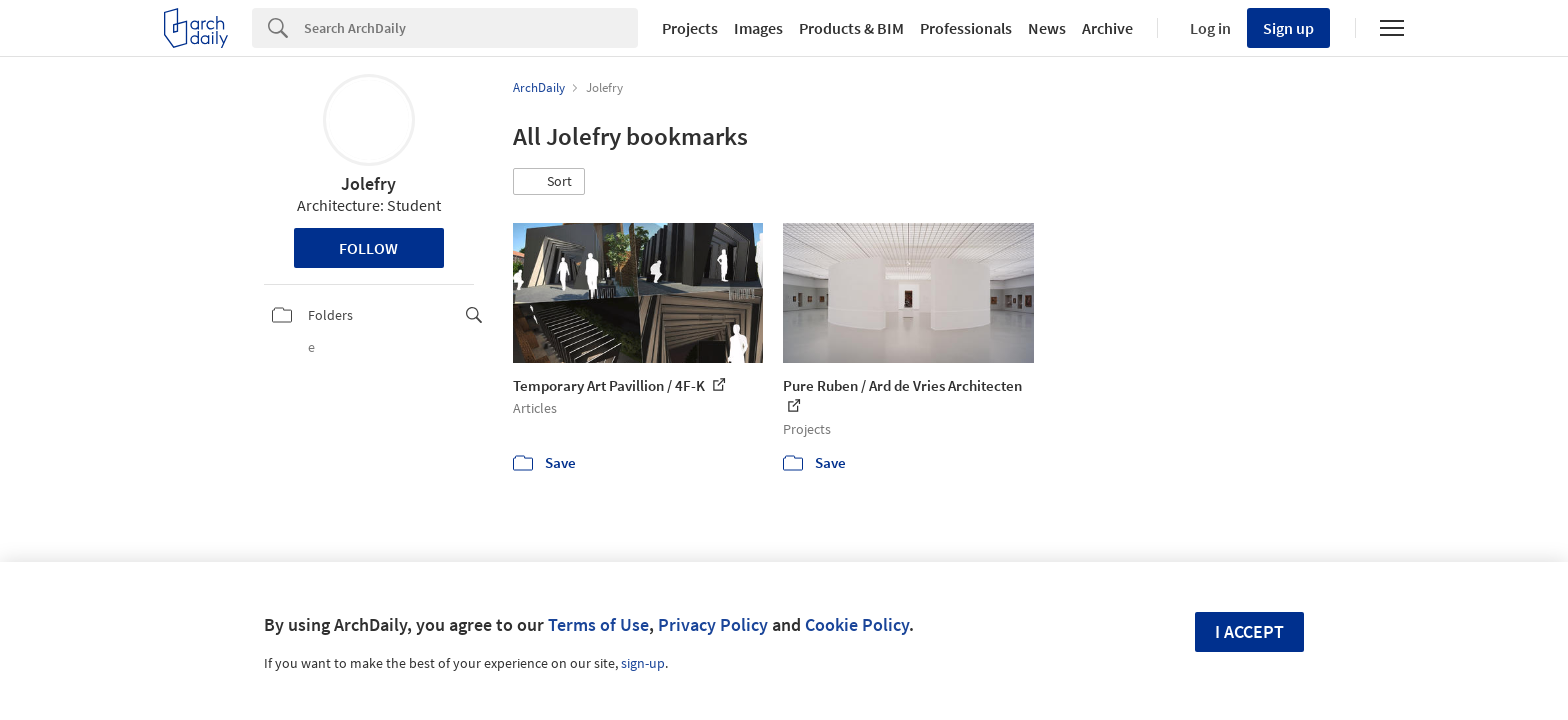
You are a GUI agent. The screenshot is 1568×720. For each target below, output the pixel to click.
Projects (690, 28)
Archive (1107, 28)
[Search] (471, 28)
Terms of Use (598, 624)
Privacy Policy (713, 624)
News (1047, 28)
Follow (368, 248)
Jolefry (368, 183)
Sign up (1288, 28)
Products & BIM (851, 28)
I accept (1249, 631)
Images (758, 28)
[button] (549, 182)
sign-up (643, 663)
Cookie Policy (857, 624)
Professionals (966, 28)
